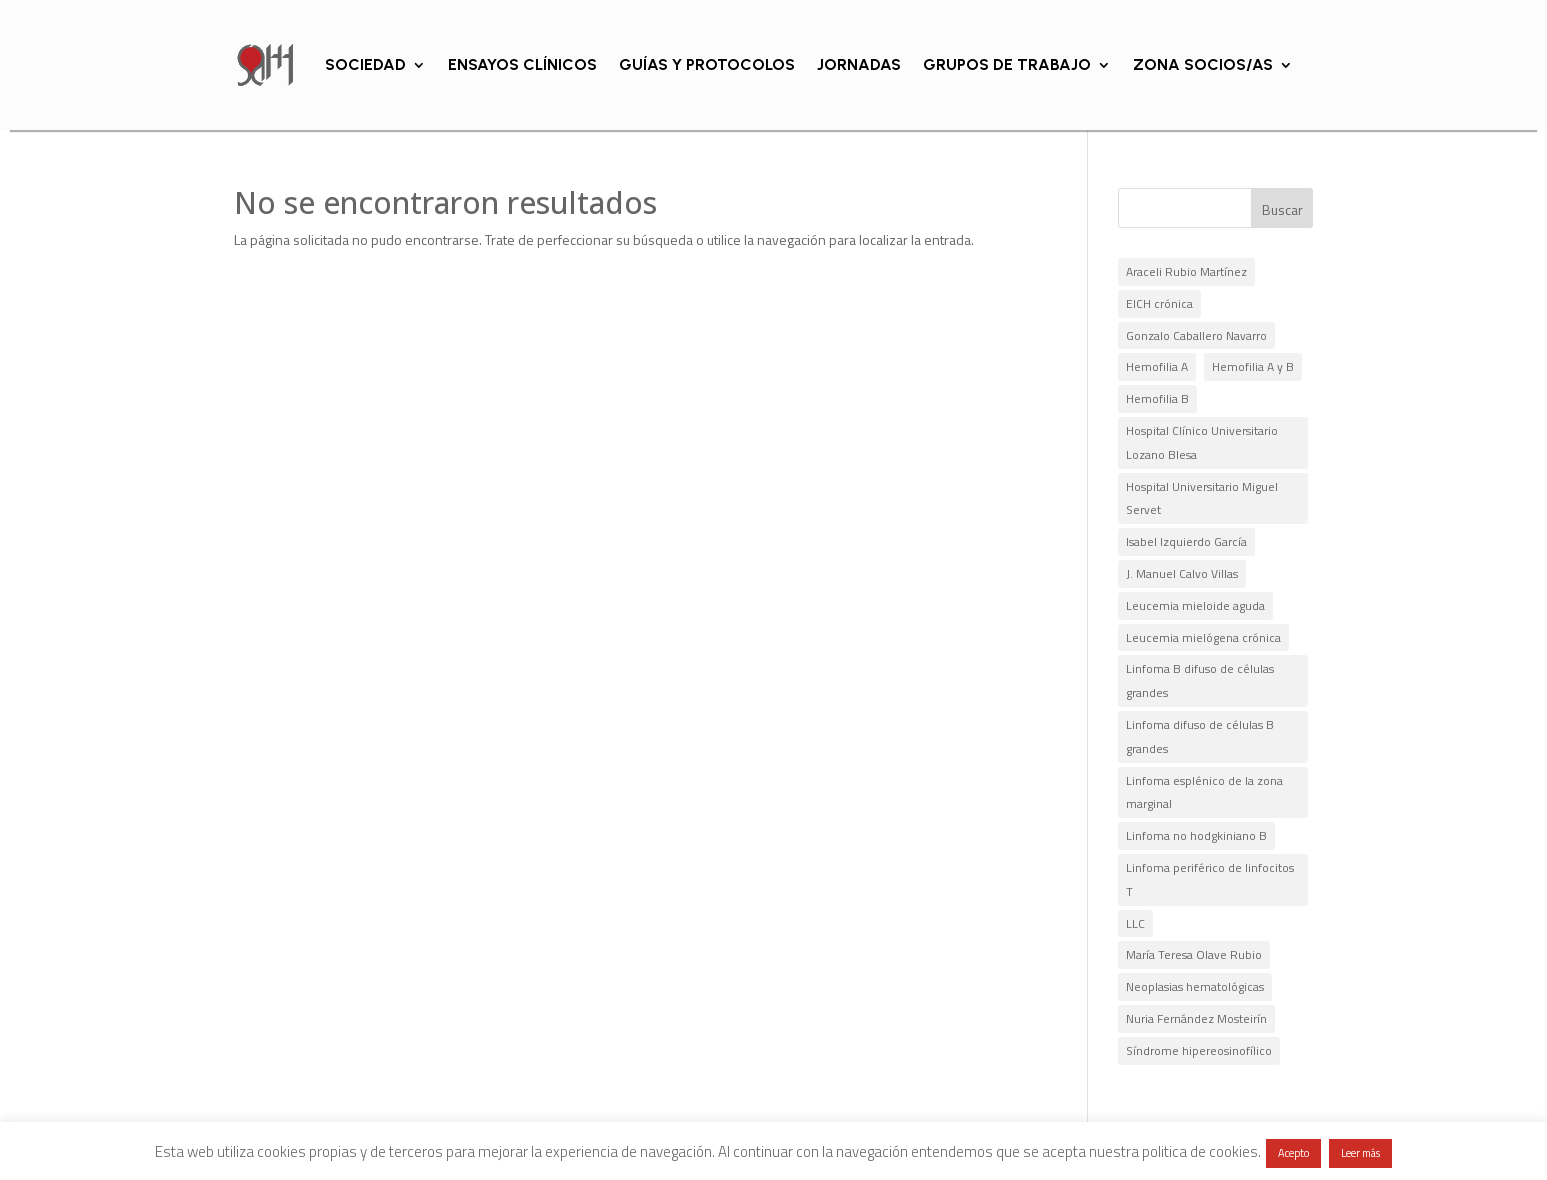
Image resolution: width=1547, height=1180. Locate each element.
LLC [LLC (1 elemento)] (1135, 923)
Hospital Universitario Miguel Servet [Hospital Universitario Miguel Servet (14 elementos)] (1202, 498)
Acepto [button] (1293, 1153)
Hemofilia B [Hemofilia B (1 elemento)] (1157, 398)
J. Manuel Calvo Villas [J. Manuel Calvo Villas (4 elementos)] (1182, 573)
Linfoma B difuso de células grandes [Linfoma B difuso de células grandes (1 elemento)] (1200, 680)
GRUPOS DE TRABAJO (1007, 64)
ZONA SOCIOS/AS (1203, 64)
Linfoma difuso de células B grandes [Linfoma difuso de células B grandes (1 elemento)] (1200, 736)
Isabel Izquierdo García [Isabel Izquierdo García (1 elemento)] (1186, 541)
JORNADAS (859, 64)
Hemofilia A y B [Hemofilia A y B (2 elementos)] (1253, 366)
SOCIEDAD (365, 64)
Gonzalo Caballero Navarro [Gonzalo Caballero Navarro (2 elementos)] (1196, 335)
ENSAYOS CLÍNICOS (522, 64)
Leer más (1360, 1153)
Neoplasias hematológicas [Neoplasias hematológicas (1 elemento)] (1195, 986)
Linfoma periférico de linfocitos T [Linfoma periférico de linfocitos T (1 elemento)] (1210, 879)
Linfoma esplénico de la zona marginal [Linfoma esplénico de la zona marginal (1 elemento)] (1204, 792)
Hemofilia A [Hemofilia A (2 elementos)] (1157, 366)
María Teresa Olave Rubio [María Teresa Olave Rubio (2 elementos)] (1194, 954)
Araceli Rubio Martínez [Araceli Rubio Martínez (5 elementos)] (1186, 271)
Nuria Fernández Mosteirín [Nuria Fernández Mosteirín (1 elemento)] (1196, 1018)
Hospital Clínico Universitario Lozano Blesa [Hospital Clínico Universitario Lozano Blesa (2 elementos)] (1202, 442)
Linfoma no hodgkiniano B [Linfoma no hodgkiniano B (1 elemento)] (1196, 835)
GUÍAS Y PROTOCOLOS (707, 64)
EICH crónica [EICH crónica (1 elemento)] (1159, 303)
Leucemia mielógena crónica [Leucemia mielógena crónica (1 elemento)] (1203, 637)
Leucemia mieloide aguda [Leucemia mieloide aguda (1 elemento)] (1195, 605)
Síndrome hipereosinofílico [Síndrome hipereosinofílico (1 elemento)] (1199, 1050)
